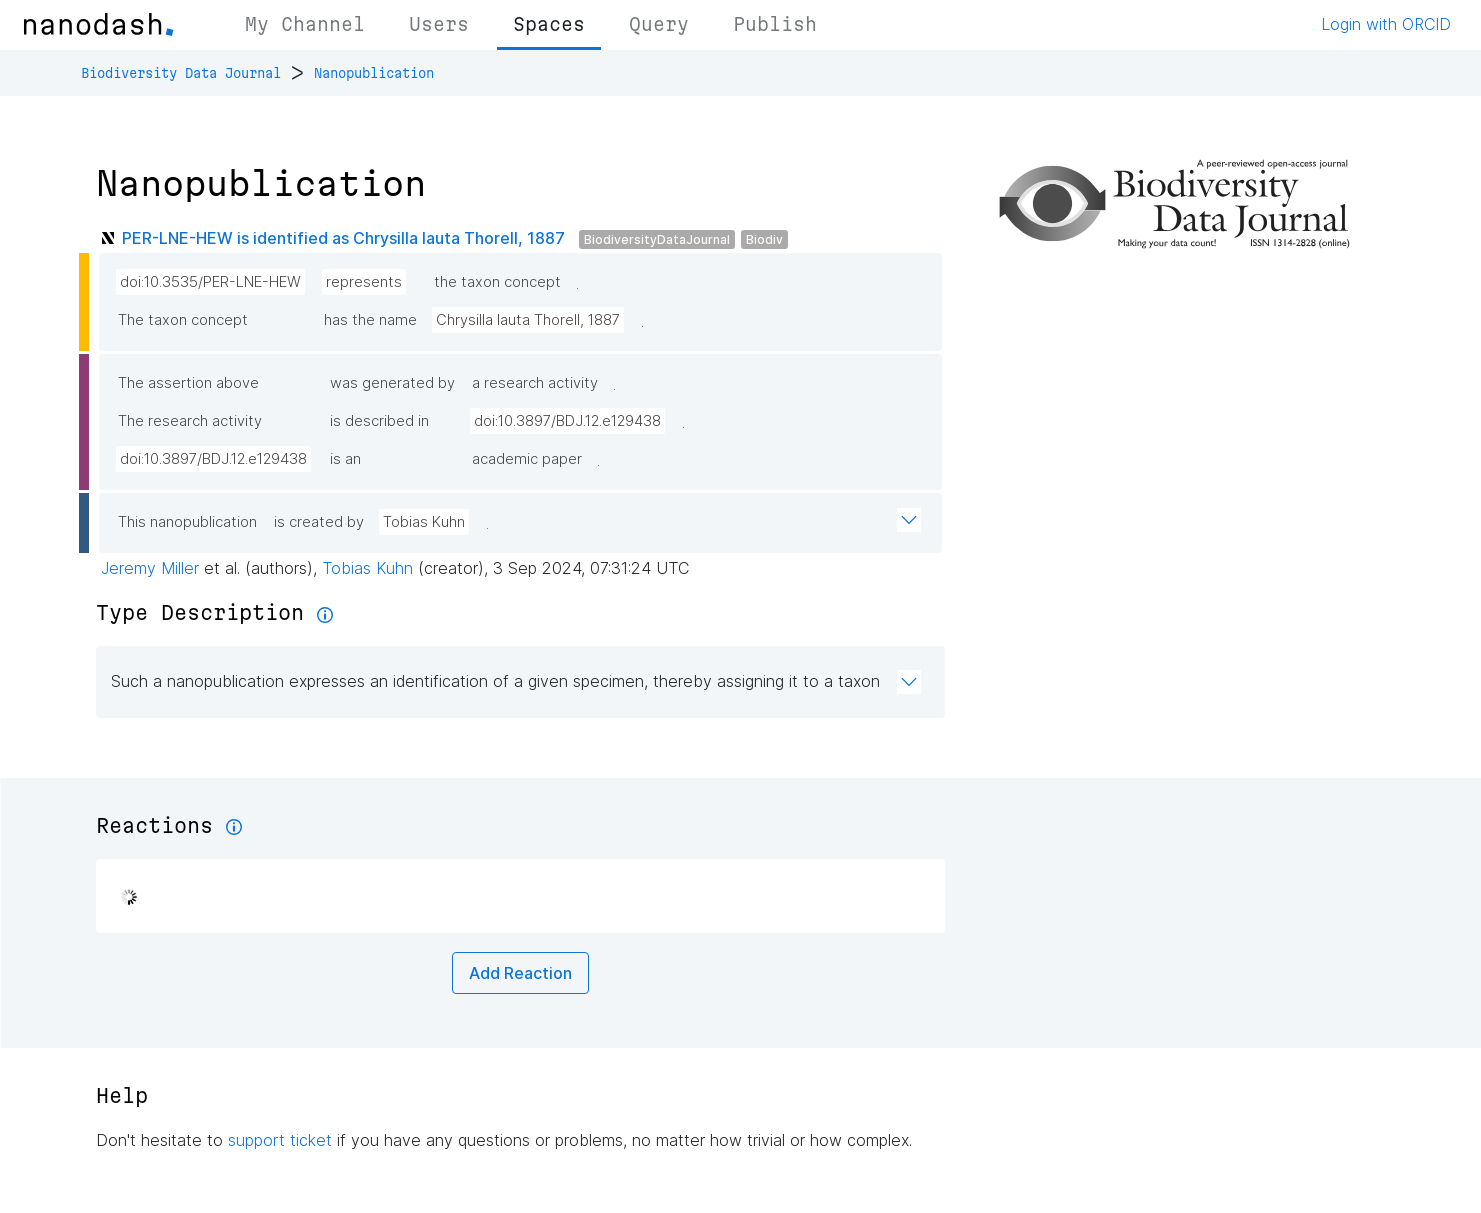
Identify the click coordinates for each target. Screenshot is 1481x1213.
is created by (319, 522)
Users (439, 24)
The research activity (190, 421)
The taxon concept (183, 320)
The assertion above (188, 383)
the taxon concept (497, 282)
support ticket (280, 1140)
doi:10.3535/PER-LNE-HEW (210, 282)
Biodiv (764, 239)
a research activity (535, 383)
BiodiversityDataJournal (657, 239)
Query (659, 24)
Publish (775, 24)
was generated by (392, 383)
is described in (379, 421)
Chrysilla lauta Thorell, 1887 (528, 320)
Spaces (549, 24)
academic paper (527, 459)
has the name (370, 320)
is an (345, 459)
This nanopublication (187, 522)
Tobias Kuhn (424, 522)
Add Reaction (520, 973)
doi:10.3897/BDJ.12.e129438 (567, 421)
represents (364, 282)
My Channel (305, 24)
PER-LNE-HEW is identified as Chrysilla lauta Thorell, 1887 (343, 238)
